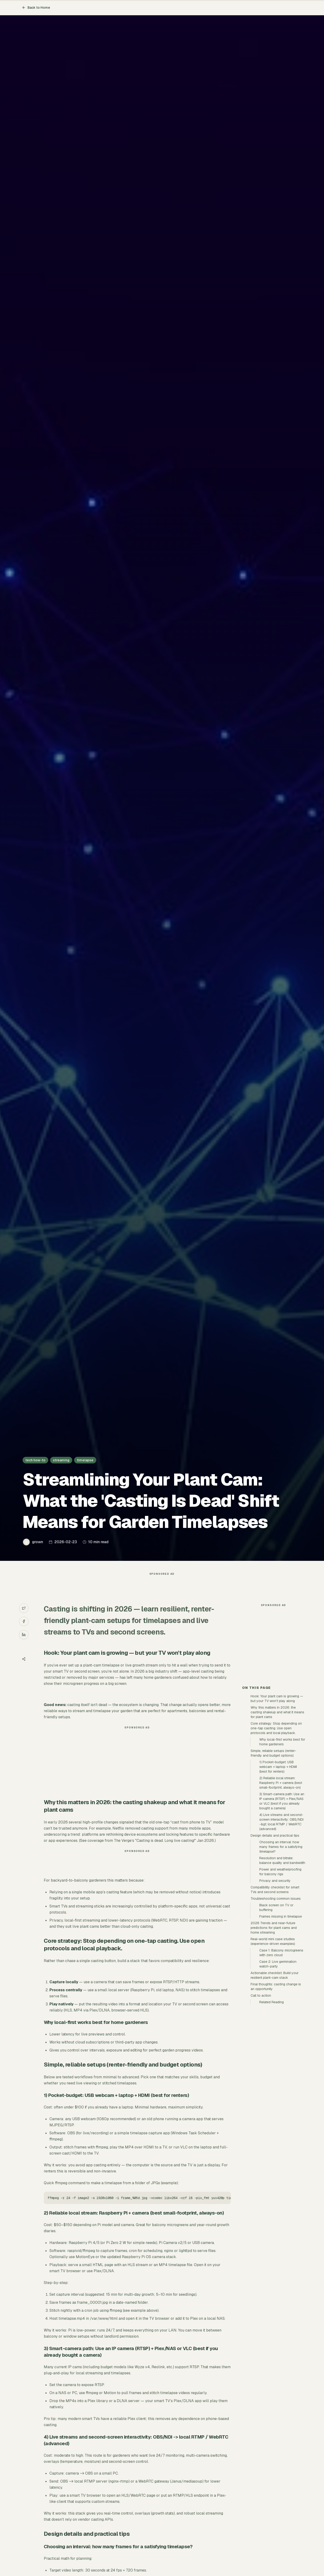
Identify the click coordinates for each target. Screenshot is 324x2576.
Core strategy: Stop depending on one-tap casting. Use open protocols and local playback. (276, 1812)
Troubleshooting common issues (276, 1983)
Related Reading (271, 2086)
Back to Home (36, 7)
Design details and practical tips (275, 1920)
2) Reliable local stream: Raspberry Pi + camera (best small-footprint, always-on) (280, 1867)
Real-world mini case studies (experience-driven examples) (273, 2025)
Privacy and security (275, 1965)
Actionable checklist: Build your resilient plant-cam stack (275, 2059)
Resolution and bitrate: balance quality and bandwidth (282, 1944)
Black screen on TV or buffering (276, 1991)
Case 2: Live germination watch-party (277, 2048)
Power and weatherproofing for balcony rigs (280, 1956)
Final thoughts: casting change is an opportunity (276, 2071)
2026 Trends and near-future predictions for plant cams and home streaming (274, 2012)
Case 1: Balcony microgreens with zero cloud (281, 2037)
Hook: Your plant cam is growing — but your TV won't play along (277, 1783)
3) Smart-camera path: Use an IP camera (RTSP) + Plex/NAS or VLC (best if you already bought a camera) (281, 1885)
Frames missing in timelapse (280, 2001)
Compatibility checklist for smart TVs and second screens (275, 1974)
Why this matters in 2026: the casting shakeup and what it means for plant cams (277, 1796)
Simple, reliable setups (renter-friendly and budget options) (273, 1837)
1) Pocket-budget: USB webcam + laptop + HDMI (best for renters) (278, 1851)
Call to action (261, 2080)
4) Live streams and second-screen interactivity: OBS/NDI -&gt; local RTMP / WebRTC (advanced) (281, 1906)
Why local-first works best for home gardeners (282, 1826)
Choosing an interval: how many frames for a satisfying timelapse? (280, 1931)
